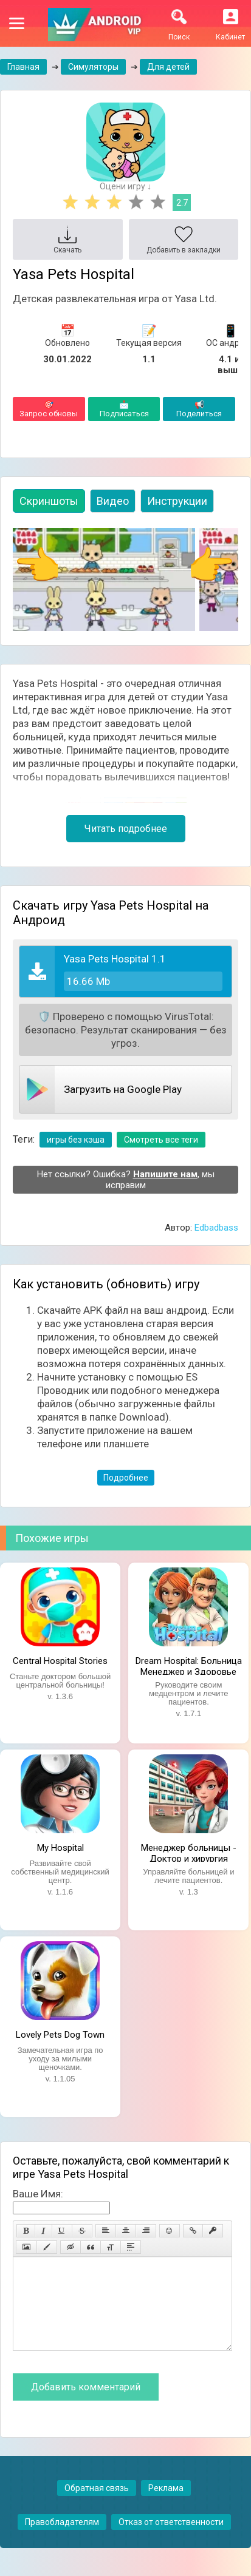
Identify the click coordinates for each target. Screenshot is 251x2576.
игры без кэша (76, 1139)
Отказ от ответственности (171, 2540)
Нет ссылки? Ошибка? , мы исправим (126, 1180)
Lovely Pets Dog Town (60, 2034)
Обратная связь (96, 2506)
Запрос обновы (49, 409)
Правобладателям (62, 2540)
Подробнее (125, 1477)
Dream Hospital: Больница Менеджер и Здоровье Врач (189, 1665)
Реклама (166, 2506)
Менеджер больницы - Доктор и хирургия (188, 1852)
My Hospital (60, 1847)
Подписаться (124, 409)
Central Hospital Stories (60, 1660)
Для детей (168, 67)
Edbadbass (216, 1227)
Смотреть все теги (161, 1139)
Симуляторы (93, 67)
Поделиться (199, 409)
